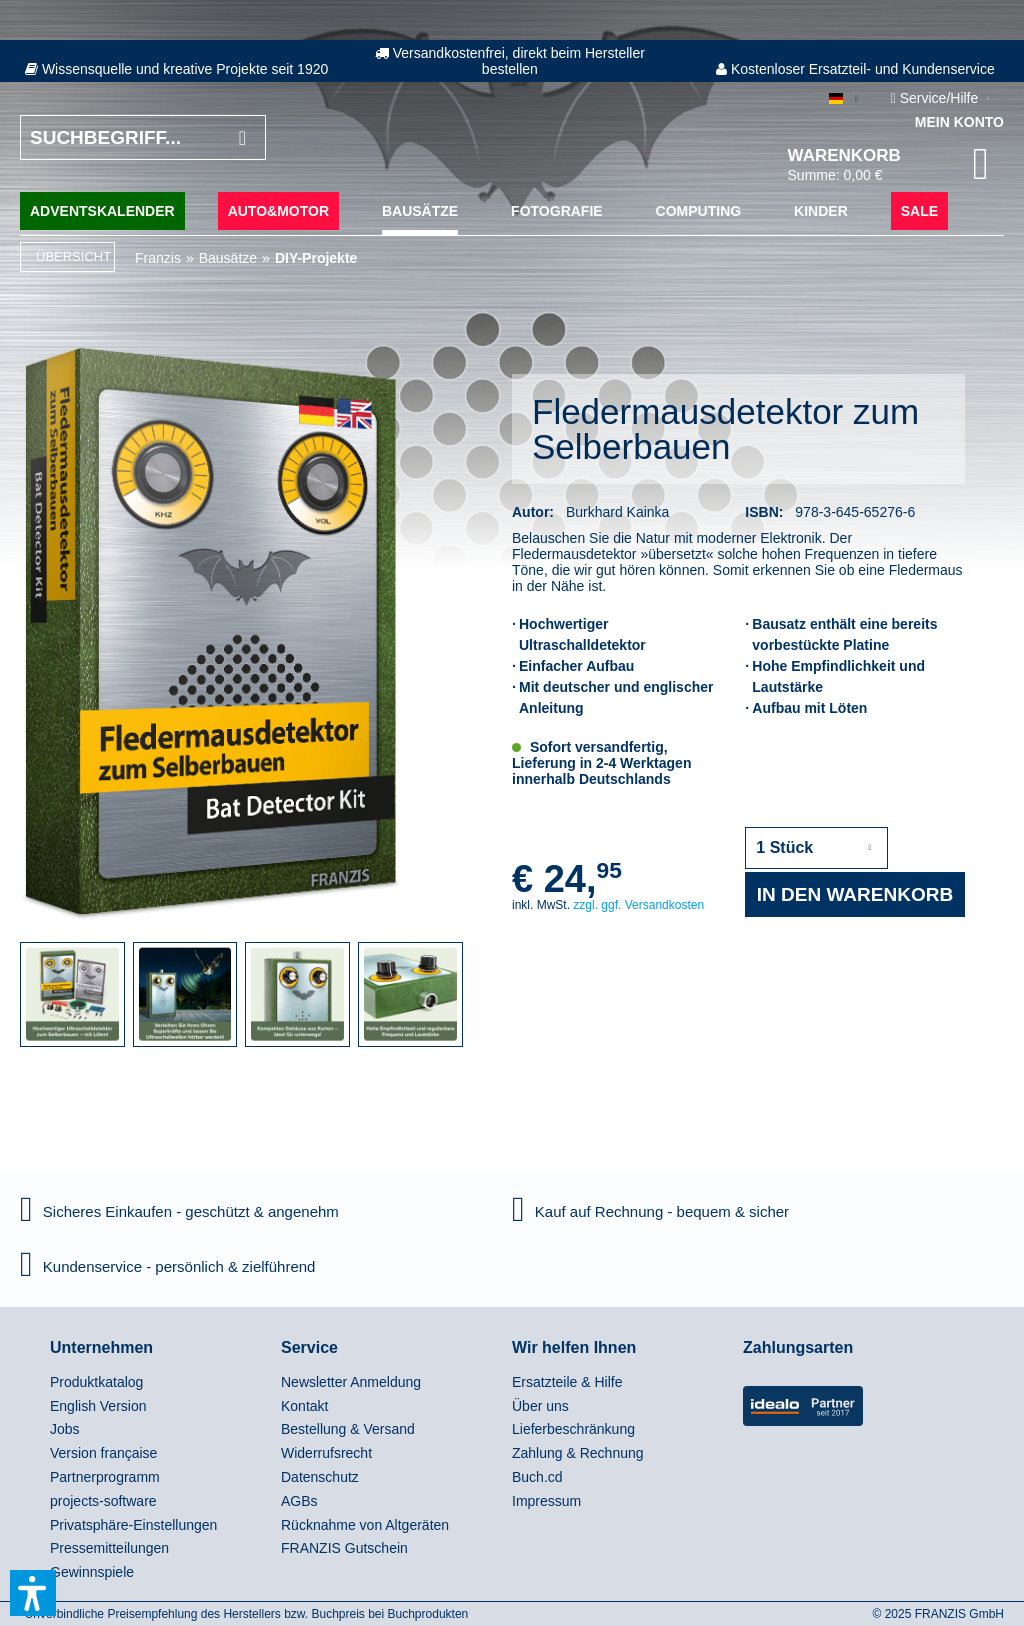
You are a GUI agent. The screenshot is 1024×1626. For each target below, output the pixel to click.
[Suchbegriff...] (143, 137)
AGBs (299, 1501)
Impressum (546, 1501)
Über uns (540, 1406)
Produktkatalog (96, 1382)
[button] (33, 1593)
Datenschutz (320, 1477)
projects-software (103, 1501)
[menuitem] (160, 1383)
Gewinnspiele (92, 1572)
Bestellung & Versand (348, 1429)
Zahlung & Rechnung (578, 1453)
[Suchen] (242, 137)
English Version (98, 1406)
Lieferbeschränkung (573, 1429)
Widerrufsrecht (326, 1453)
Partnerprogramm (105, 1477)
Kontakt (304, 1406)
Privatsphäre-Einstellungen (133, 1525)
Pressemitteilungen (109, 1548)
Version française (103, 1453)
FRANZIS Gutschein (344, 1548)
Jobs (65, 1429)
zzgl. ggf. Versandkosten (638, 905)
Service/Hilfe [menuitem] (936, 98)
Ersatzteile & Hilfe (567, 1382)
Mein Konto (959, 122)
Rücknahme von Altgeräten (365, 1525)
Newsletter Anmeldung (351, 1382)
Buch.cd (537, 1477)
